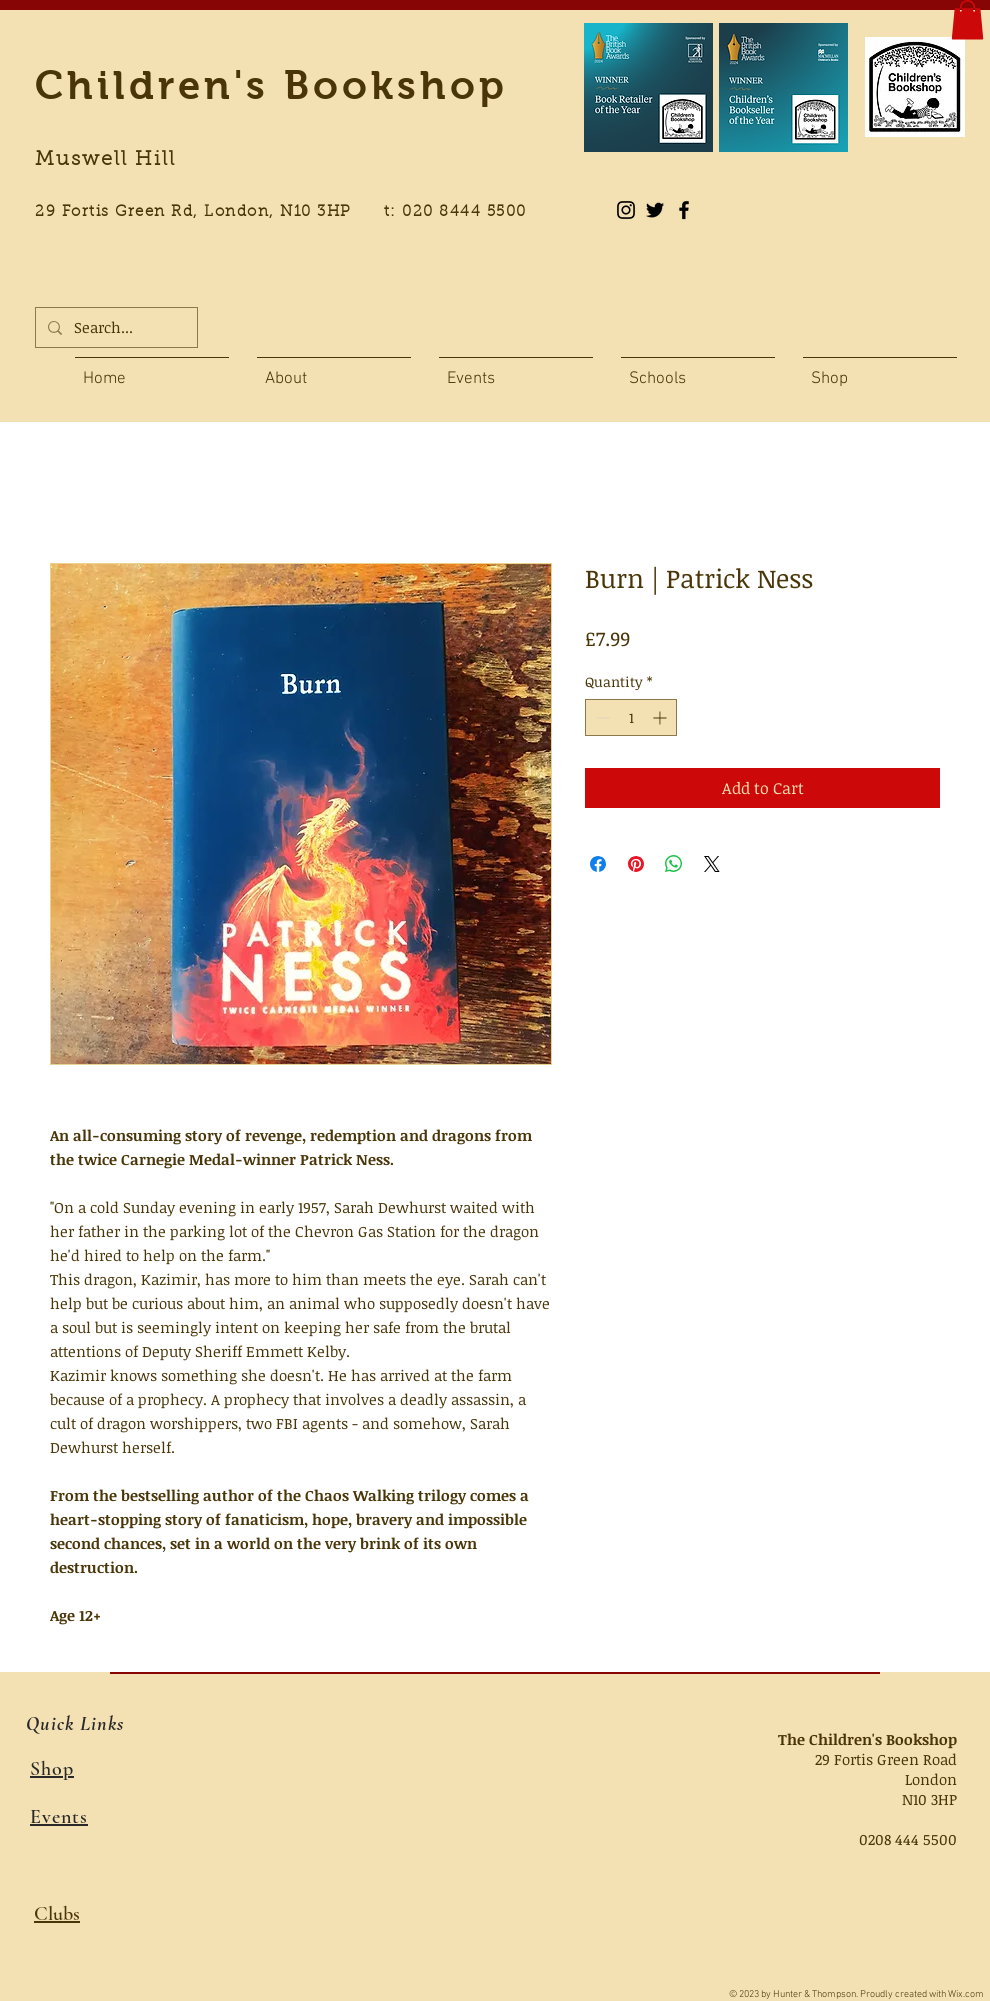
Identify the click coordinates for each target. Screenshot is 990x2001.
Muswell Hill (105, 160)
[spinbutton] (631, 717)
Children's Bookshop (271, 85)
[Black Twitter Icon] (655, 210)
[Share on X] (712, 864)
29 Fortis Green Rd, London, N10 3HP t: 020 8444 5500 (292, 212)
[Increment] (661, 717)
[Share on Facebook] (598, 864)
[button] (967, 19)
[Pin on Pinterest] (636, 864)
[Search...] (114, 327)
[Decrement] (600, 717)
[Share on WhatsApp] (674, 864)
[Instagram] (626, 210)
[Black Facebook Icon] (684, 210)
